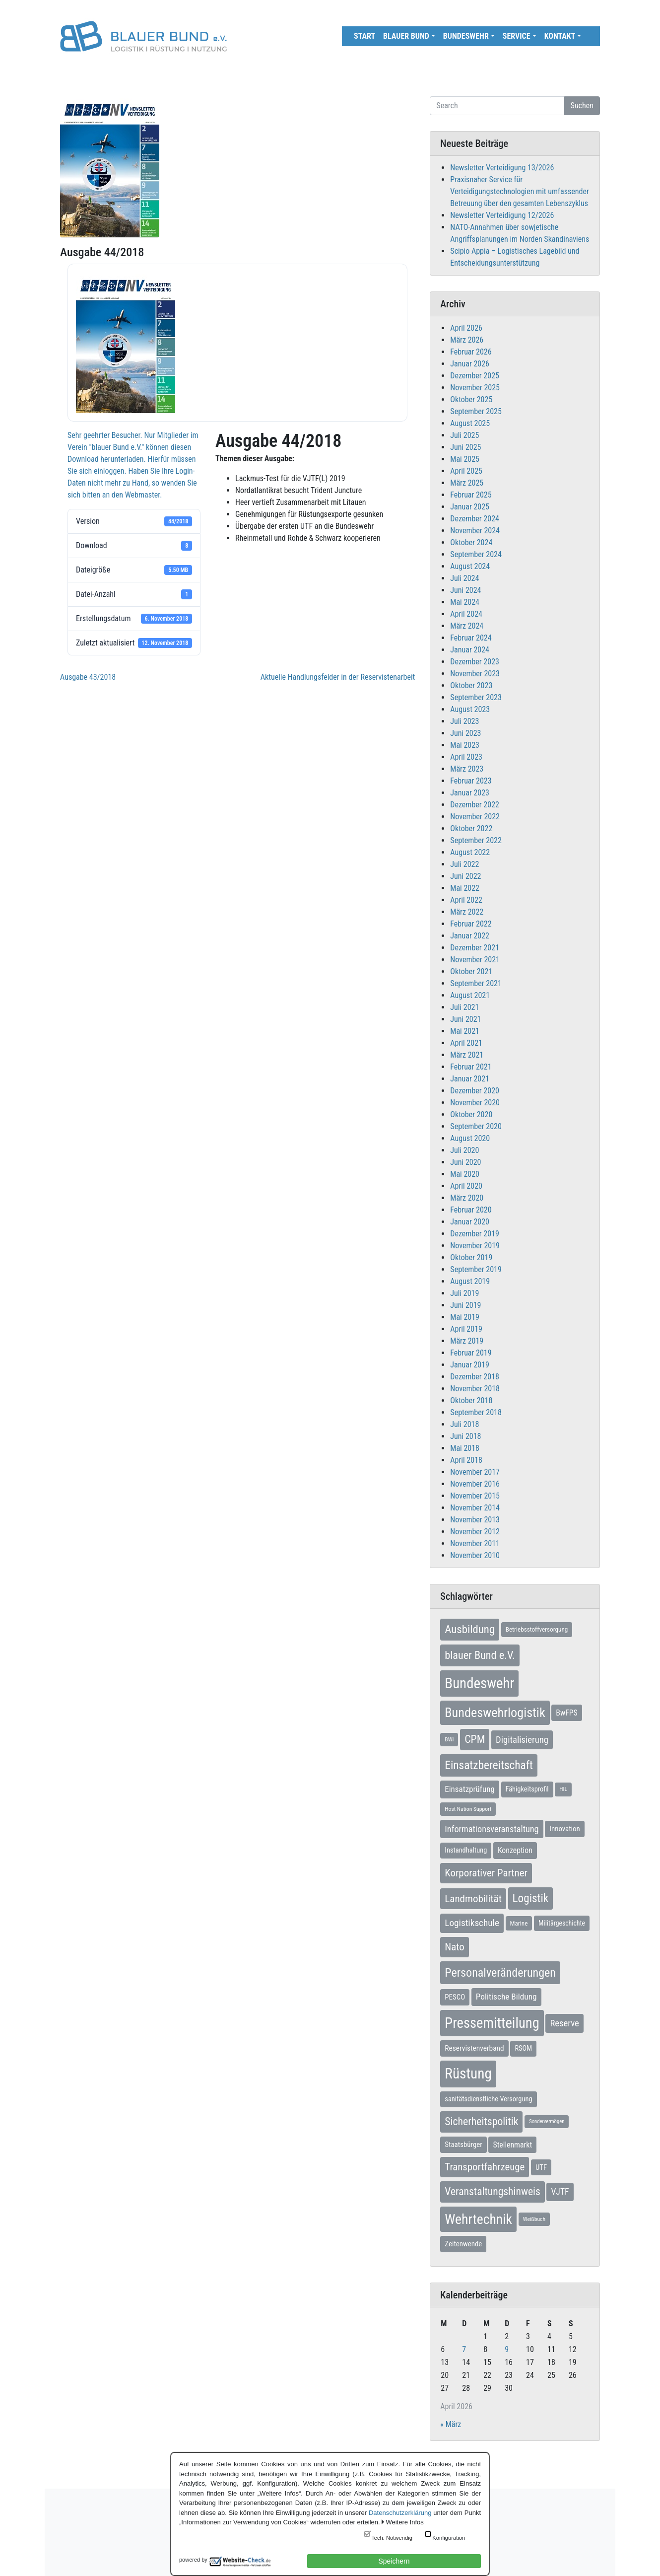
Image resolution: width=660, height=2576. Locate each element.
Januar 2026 (469, 363)
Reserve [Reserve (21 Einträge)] (564, 2023)
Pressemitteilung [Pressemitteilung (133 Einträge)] (492, 2022)
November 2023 (475, 673)
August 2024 (470, 566)
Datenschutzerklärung (400, 2512)
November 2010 (475, 1555)
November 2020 (475, 1102)
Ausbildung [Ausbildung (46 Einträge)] (470, 1629)
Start (364, 36)
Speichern (393, 2561)
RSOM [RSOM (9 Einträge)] (523, 2048)
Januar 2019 (469, 1364)
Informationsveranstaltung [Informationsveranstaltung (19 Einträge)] (491, 1829)
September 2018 (476, 1412)
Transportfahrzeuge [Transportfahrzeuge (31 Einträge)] (485, 2167)
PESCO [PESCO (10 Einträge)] (455, 1997)
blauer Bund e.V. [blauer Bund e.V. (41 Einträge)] (480, 1654)
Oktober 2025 (471, 399)
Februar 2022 (470, 924)
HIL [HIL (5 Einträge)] (563, 1789)
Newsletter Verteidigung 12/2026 (502, 215)
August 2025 (470, 423)
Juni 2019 (465, 1305)
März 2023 (466, 769)
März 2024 (466, 626)
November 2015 (475, 1496)
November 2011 (475, 1543)
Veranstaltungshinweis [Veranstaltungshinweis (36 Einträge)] (492, 2191)
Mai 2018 (464, 1448)
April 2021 (466, 1043)
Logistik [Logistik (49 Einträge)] (531, 1898)
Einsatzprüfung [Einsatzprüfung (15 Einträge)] (470, 1789)
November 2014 (475, 1507)
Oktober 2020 (471, 1114)
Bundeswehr (466, 36)
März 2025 (466, 483)
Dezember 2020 (474, 1090)
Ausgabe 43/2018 (88, 677)
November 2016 (475, 1484)
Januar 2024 (469, 649)
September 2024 (476, 554)
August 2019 (470, 1281)
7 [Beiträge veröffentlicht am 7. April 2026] (464, 2349)
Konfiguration (448, 2538)
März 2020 (466, 1198)
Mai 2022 (464, 888)
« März (450, 2424)
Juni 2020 (465, 1162)
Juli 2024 (464, 578)
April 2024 (466, 614)
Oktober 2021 (471, 971)
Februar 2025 (470, 495)
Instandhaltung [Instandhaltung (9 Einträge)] (466, 1850)
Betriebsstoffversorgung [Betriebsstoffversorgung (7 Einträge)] (537, 1629)
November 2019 (475, 1245)
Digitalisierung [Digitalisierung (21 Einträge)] (522, 1739)
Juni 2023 (465, 733)
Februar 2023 (470, 781)
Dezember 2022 (474, 804)
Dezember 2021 (474, 947)
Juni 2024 (465, 590)
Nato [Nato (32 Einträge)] (454, 1947)
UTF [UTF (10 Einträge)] (541, 2167)
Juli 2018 (464, 1424)
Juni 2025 (465, 447)
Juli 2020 (464, 1150)
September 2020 (476, 1126)
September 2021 (476, 983)
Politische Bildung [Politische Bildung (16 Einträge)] (506, 1997)
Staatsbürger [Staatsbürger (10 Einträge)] (463, 2144)
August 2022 (470, 852)
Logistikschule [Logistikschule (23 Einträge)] (472, 1923)
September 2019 (476, 1269)
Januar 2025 (469, 506)
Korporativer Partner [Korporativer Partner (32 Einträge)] (486, 1873)
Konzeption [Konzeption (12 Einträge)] (515, 1850)
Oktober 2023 (471, 685)
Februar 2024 (470, 638)
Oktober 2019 (471, 1257)
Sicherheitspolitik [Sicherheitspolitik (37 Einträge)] (481, 2121)
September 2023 (476, 697)
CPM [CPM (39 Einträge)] (474, 1739)
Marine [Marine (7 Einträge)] (519, 1923)
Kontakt (560, 36)
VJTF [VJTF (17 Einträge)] (560, 2192)
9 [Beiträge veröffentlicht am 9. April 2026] (507, 2349)
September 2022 (476, 840)
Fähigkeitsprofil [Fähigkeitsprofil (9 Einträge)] (527, 1789)
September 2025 (476, 411)
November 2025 (475, 387)
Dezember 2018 (474, 1376)
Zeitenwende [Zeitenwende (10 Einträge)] (463, 2243)
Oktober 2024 (471, 542)
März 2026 (466, 340)
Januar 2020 (469, 1221)
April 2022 (466, 900)
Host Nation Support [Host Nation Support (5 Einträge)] (468, 1808)
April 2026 (466, 328)
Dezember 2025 (474, 375)
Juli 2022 (464, 864)
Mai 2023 (464, 745)
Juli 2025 (464, 435)
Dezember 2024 (474, 518)
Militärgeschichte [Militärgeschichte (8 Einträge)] (561, 1923)
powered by (193, 2560)
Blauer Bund (406, 36)
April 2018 (466, 1460)
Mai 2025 (464, 459)
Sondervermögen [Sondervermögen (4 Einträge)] (546, 2121)
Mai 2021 (464, 1031)
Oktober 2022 (471, 828)
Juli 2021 (464, 1007)
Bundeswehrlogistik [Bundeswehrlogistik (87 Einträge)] (495, 1712)
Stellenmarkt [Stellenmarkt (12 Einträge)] (512, 2144)
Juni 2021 (465, 1019)
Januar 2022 (469, 935)
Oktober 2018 (471, 1400)
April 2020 (466, 1186)
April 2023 (466, 757)
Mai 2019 (464, 1317)
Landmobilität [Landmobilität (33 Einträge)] (473, 1898)
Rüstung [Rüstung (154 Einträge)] (468, 2073)
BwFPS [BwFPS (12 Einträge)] (566, 1712)
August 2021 (470, 995)
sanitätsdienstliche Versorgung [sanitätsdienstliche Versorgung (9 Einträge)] (488, 2099)
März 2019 (466, 1341)
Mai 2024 (464, 602)
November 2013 (475, 1519)
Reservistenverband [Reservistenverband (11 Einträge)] (474, 2048)
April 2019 (466, 1329)
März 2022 (466, 912)
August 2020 (470, 1138)
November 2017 (475, 1472)
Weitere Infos (404, 2522)
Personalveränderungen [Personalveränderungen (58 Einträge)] (500, 1973)
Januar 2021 (469, 1078)
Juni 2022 (465, 876)
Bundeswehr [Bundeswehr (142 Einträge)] (479, 1683)
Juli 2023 (464, 721)
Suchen (582, 105)
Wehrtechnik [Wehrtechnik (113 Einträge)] (478, 2219)
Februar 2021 (470, 1067)
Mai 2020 (464, 1174)
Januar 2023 (469, 792)
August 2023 (470, 709)
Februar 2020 (470, 1210)
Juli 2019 (464, 1293)
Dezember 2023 (474, 661)
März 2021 (466, 1055)
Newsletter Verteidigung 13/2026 (502, 167)
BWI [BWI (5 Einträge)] (449, 1739)
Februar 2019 (470, 1353)
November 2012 (475, 1531)
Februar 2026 (470, 352)
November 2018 (475, 1388)
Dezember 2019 (474, 1233)
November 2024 (475, 530)
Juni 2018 (465, 1436)
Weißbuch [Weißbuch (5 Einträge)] (534, 2219)
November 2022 (475, 816)
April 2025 (466, 471)
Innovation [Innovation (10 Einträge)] (564, 1828)
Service (516, 36)
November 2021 (475, 959)
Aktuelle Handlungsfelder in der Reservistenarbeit (338, 677)
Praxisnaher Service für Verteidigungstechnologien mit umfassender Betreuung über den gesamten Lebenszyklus (519, 191)
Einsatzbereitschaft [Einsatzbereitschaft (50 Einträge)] (489, 1765)
